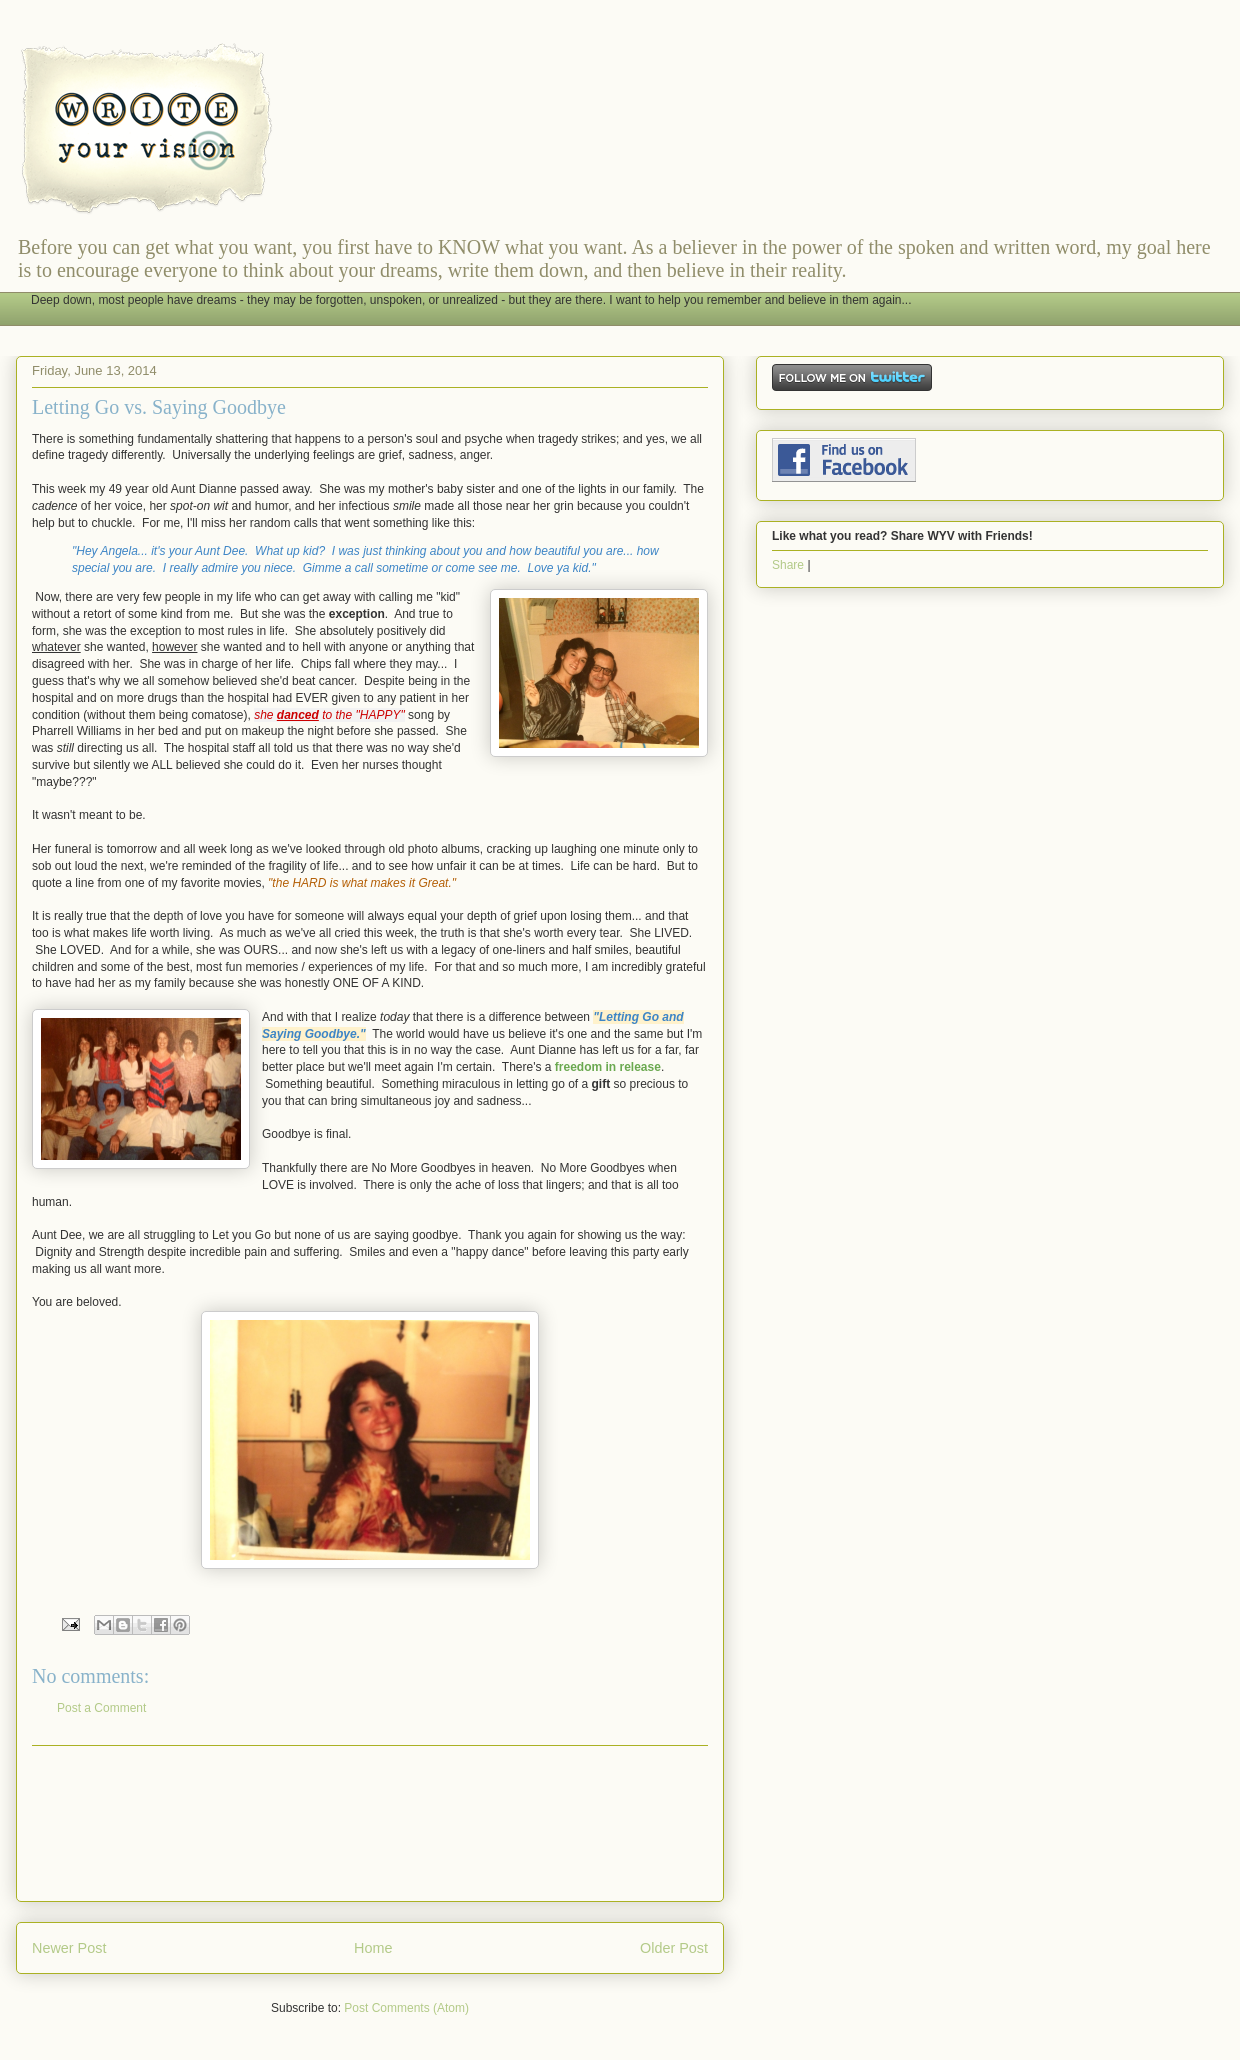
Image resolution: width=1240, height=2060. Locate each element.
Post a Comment (101, 1708)
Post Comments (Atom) (406, 2008)
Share (788, 565)
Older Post (674, 1948)
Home (373, 1948)
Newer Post (69, 1948)
